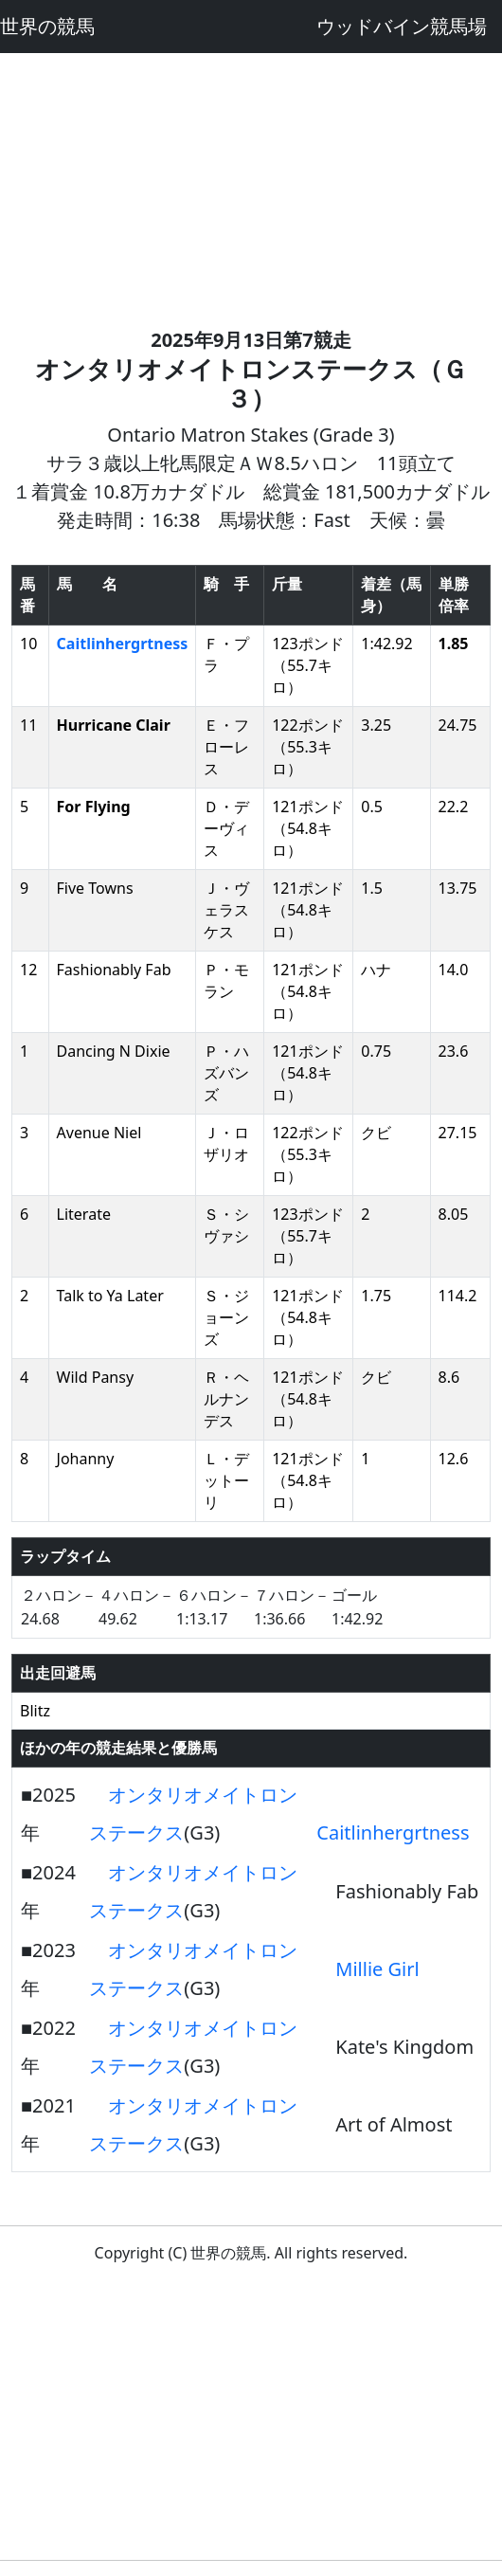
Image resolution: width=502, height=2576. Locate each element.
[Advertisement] (251, 185)
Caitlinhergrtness (122, 643)
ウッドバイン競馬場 (401, 26)
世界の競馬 (47, 26)
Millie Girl (377, 1969)
